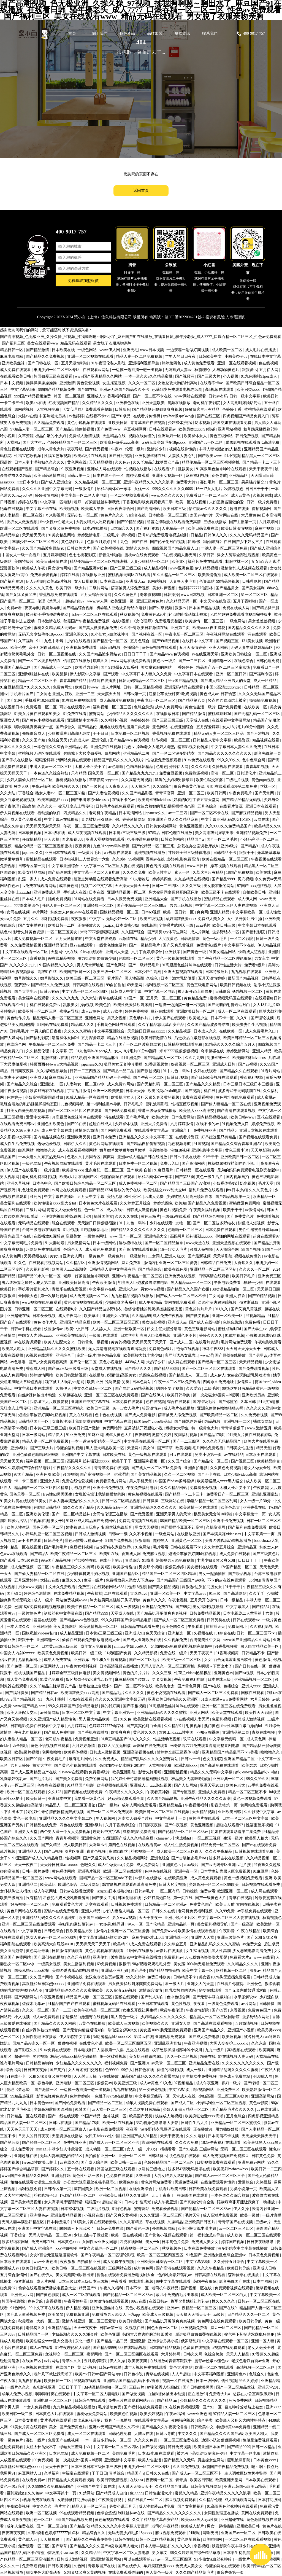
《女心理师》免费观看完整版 (87, 409)
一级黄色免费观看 (224, 2004)
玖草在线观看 (195, 1739)
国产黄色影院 (48, 2295)
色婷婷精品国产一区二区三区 (72, 442)
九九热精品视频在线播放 (132, 1296)
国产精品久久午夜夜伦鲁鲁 (165, 2427)
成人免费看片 (22, 2149)
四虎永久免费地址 (219, 1382)
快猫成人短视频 (252, 952)
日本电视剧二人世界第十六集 (85, 859)
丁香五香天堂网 (206, 800)
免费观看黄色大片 (68, 1904)
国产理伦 (139, 1971)
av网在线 (262, 820)
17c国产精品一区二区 (239, 1567)
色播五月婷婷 (99, 542)
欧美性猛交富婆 (210, 780)
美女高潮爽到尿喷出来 (215, 833)
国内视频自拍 (238, 1177)
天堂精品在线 (114, 436)
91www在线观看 (73, 1772)
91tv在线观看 (92, 952)
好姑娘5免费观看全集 (126, 1799)
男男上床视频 (181, 906)
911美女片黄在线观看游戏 (250, 1435)
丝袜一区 (268, 786)
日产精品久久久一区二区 (249, 2315)
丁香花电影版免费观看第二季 (148, 502)
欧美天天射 (225, 1904)
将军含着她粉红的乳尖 (190, 2301)
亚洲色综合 (160, 1858)
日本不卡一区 (223, 1018)
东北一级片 (86, 1355)
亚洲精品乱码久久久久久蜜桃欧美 (57, 1349)
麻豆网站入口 (61, 1077)
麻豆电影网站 (12, 356)
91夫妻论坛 (140, 879)
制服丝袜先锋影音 (117, 1527)
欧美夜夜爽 (138, 2361)
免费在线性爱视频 (78, 1481)
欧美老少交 (199, 1018)
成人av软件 (113, 1011)
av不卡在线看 (30, 1541)
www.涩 (206, 1355)
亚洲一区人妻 (263, 2341)
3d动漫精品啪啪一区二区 (233, 1289)
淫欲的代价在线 (128, 1190)
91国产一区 (134, 998)
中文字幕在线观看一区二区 (25, 952)
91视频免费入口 (236, 1124)
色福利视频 (222, 1719)
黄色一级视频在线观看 (176, 958)
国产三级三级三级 (126, 568)
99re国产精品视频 (183, 681)
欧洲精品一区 (265, 1197)
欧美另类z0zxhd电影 (165, 1091)
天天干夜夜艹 (202, 1653)
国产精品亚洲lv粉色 (91, 568)
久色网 (80, 2566)
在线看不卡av (212, 383)
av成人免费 (155, 1197)
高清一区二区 (223, 773)
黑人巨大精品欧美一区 (105, 1448)
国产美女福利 (254, 588)
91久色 (20, 1263)
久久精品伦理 (38, 1051)
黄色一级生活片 (210, 1177)
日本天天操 (136, 1091)
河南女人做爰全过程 (65, 1210)
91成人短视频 (202, 1249)
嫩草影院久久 (26, 978)
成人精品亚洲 (72, 1633)
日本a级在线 (55, 833)
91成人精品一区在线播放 (87, 1097)
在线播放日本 (168, 714)
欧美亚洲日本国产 (210, 2447)
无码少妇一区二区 (83, 515)
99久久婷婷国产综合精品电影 (25, 1468)
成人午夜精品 (151, 1302)
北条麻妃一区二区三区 (105, 1170)
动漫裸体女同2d (66, 1038)
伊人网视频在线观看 (18, 813)
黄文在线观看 (81, 1415)
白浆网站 (112, 753)
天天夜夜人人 (117, 786)
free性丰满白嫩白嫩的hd (242, 1726)
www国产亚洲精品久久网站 (99, 376)
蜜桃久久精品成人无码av (55, 628)
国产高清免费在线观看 (220, 1765)
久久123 (55, 1792)
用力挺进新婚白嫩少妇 (97, 958)
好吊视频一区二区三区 (171, 740)
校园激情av (54, 1329)
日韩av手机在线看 (186, 1157)
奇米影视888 (151, 595)
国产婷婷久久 (53, 2169)
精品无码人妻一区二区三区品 (219, 734)
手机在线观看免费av (43, 1005)
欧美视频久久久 (66, 786)
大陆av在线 (27, 416)
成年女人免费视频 (96, 1646)
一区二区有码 (168, 1891)
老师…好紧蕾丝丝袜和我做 (97, 502)
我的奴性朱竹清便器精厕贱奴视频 (140, 1779)
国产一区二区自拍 (52, 2526)
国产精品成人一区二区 (53, 667)
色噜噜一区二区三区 (136, 958)
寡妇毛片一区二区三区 (220, 482)
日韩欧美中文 (211, 356)
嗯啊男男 (211, 2533)
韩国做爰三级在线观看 (53, 376)
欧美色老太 (231, 1507)
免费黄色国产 (201, 1904)
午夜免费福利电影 (142, 1488)
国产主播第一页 (243, 522)
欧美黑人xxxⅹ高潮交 (197, 1111)
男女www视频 (152, 1289)
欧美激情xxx (72, 1170)
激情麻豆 (245, 1382)
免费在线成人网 (237, 608)
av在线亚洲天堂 (205, 654)
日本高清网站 (131, 813)
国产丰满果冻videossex (90, 800)
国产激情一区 (46, 2090)
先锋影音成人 (34, 734)
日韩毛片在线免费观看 (115, 806)
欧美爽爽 (267, 2050)
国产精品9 (249, 846)
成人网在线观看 (182, 1362)
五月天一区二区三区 (164, 998)
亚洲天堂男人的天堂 (174, 1514)
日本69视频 (151, 912)
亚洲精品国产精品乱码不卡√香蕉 (103, 1077)
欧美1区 (179, 562)
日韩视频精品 (266, 2400)
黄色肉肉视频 (263, 780)
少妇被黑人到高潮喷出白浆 (190, 1197)
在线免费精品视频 (69, 1593)
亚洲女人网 (10, 720)
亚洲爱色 (254, 1984)
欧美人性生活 (160, 872)
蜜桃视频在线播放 (72, 780)
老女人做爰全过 (258, 1468)
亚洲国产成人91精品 (140, 2136)
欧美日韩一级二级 (87, 1653)
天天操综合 (141, 786)
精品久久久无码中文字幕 (212, 1772)
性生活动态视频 (167, 1739)
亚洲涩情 (121, 1474)
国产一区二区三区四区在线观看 (75, 1111)
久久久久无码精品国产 (249, 535)
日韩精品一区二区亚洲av (166, 1904)
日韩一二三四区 (166, 886)
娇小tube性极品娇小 (252, 1772)
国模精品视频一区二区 (120, 912)
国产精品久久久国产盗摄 (188, 1289)
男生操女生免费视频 (200, 2076)
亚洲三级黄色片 (150, 601)
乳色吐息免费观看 (34, 1190)
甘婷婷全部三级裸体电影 (190, 853)
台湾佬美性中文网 (206, 1640)
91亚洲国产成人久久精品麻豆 (173, 820)
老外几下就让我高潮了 (53, 2374)
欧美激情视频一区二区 (99, 1627)
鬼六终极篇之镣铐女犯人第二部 (29, 1283)
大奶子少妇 (156, 1362)
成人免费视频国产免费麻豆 (226, 2156)
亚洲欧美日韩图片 (200, 2222)
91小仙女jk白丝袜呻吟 (110, 634)
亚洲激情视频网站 (104, 1263)
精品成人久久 (83, 1025)
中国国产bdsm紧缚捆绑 (175, 1481)
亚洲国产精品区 (126, 1574)
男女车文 (262, 958)
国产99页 (183, 1607)
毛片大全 (62, 2506)
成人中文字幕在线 (57, 1130)
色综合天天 (58, 740)
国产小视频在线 (70, 1977)
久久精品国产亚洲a (172, 2486)
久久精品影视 (146, 1653)
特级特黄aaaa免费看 (233, 2427)
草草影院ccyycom (104, 780)
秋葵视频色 (233, 489)
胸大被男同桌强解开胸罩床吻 (174, 892)
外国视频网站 (164, 2229)
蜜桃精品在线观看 (260, 409)
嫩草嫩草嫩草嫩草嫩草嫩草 (123, 1150)
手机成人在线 (75, 892)
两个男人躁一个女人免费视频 (65, 1832)
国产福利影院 (254, 932)
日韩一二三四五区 (86, 1071)
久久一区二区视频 (180, 1474)
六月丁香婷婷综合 (147, 952)
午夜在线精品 (249, 1931)
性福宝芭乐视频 (28, 456)
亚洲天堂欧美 (154, 403)
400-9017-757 (250, 33)
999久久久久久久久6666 (173, 489)
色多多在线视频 (51, 1785)
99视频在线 (39, 1521)
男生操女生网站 (211, 2460)
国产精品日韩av (45, 1693)
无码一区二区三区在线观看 (94, 614)
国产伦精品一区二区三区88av (142, 906)
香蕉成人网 (36, 1369)
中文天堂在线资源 (216, 601)
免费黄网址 (63, 687)
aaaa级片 (191, 1865)
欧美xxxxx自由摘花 (209, 628)
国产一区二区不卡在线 (153, 396)
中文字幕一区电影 (56, 502)
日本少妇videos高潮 (240, 1474)
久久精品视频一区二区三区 (98, 482)
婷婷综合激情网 (38, 1593)
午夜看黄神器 (159, 1792)
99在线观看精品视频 (77, 2513)
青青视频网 (271, 2559)
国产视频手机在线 (200, 1091)
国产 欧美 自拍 (139, 1170)
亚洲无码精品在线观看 (184, 687)
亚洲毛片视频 (89, 1871)
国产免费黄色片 (241, 1216)
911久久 (222, 1309)
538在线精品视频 (133, 2348)
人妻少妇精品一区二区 (150, 562)
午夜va (117, 449)
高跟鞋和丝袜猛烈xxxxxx (192, 1236)
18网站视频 (24, 409)
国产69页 (14, 1593)
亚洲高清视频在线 (139, 1752)
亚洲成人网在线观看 (105, 469)
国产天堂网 (265, 793)
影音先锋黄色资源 (190, 786)
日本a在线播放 (96, 528)
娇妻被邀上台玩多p (83, 1527)
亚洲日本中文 (60, 1799)
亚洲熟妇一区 (170, 436)
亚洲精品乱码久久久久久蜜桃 (162, 1713)
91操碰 (210, 429)
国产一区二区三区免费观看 (110, 1812)
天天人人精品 (238, 2354)
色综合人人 (73, 1249)
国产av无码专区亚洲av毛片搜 (226, 1865)
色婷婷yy (15, 1097)
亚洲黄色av (223, 1673)
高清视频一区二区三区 (256, 2367)
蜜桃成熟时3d (220, 714)
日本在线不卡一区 (109, 476)
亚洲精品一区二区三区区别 (213, 1269)
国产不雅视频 (258, 734)
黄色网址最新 (38, 1951)
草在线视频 (155, 2222)
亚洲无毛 (130, 350)
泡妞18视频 (180, 1150)
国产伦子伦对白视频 (168, 542)
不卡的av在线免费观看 (227, 1580)
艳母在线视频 (12, 509)
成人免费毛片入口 (261, 1031)
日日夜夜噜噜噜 (261, 2242)
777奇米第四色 (27, 906)
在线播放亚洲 (94, 575)
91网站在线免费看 (89, 899)
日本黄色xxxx (41, 2103)
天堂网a (14, 442)
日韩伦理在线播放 (177, 833)
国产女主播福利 (32, 925)
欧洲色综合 (68, 1885)
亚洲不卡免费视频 (109, 1488)
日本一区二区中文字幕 (82, 1713)
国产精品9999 (224, 879)
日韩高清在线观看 (88, 985)
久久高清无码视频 (137, 780)
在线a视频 (121, 621)
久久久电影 (196, 2136)
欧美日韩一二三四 (126, 2162)
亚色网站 (160, 727)
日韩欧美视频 (60, 2566)
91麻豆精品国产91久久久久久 (25, 687)
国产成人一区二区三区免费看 (157, 1468)
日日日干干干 (257, 489)
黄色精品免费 (196, 998)
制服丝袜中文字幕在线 (63, 1613)
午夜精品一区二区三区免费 (52, 1044)
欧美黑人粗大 (14, 1349)
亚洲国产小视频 (241, 2030)
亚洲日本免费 (105, 1137)
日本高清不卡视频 (224, 2136)
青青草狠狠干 (233, 1428)
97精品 (154, 833)
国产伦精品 (155, 1924)
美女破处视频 (154, 1322)
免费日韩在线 (43, 2242)
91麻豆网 (95, 1435)
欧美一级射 (250, 2215)
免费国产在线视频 (64, 2440)
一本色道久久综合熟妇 (49, 773)
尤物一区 (183, 1223)
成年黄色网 (69, 886)
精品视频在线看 (266, 740)
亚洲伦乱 (99, 740)
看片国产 (115, 978)
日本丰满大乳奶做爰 (178, 978)
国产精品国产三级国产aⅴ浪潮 (185, 1183)
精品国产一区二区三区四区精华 (41, 1488)
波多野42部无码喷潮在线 (240, 1091)
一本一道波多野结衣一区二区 (96, 1441)
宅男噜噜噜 (158, 1150)
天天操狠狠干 (52, 2539)
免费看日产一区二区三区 (207, 495)
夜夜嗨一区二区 (160, 2480)
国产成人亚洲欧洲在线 (142, 1640)
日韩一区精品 (264, 2447)
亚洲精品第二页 (137, 753)
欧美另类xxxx (249, 390)
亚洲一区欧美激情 (108, 1091)
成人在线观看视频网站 (78, 1150)
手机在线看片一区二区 (144, 2500)
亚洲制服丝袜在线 (151, 456)
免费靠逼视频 (197, 773)
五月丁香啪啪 (245, 601)
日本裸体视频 (73, 2209)
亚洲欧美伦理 (38, 1514)
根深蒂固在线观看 (193, 2195)
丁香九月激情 (79, 1091)
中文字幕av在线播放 (62, 820)
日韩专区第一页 (32, 866)
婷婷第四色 (172, 363)
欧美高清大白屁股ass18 (54, 1944)
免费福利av (173, 1957)
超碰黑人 (161, 1541)
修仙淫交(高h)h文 (122, 2030)
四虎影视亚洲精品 (264, 2116)
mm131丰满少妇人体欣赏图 (60, 2149)
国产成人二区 (181, 1342)
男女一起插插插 (213, 1574)
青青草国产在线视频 (148, 423)
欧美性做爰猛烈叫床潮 (133, 1005)
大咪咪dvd (139, 1593)
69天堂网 (135, 985)
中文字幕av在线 (103, 1289)
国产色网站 (116, 965)
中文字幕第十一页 (251, 1514)
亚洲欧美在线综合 (72, 1335)
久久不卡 (127, 628)
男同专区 (93, 1157)
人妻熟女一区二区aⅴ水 (85, 1084)
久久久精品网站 (174, 1488)
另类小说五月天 (123, 2506)
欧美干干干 (233, 1210)
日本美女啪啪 (26, 2420)
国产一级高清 (243, 1924)
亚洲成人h (38, 1077)
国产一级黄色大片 (211, 1898)
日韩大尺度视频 (173, 1885)
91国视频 (201, 1144)
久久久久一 (46, 806)
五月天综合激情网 (96, 595)
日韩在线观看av (163, 429)
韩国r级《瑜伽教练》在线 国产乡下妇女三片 (226, 542)
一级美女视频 (49, 1964)
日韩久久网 (192, 2354)
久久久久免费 (135, 872)
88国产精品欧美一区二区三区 (185, 1521)
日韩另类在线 (219, 1620)
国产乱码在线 (60, 872)
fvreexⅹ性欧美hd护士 (40, 2162)
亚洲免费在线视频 (106, 747)
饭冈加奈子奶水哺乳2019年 (89, 1679)
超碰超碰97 (75, 601)
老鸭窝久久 (36, 2328)
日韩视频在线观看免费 (255, 1851)
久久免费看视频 (255, 1415)
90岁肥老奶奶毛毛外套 (152, 1964)
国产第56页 (184, 1177)
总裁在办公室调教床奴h (198, 846)
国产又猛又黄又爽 (21, 595)
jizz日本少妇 (28, 482)
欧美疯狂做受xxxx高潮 (120, 442)
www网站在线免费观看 (131, 661)
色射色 (161, 767)
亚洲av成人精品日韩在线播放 (142, 1157)
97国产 (243, 886)
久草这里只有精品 (208, 872)
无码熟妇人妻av (178, 370)
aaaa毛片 (203, 925)
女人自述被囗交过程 (86, 2070)
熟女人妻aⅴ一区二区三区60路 (60, 793)
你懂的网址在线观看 (118, 1177)
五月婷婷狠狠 (55, 555)
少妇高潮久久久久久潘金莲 (75, 2334)
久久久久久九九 (23, 965)
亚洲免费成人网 (48, 892)
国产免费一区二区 (23, 1666)
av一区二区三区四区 (236, 2229)
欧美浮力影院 (87, 667)
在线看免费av (34, 2480)
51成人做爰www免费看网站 (224, 1699)
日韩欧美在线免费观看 (208, 2189)
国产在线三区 (209, 416)
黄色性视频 (181, 2004)
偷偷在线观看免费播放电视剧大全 (91, 1640)
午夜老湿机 (178, 1600)
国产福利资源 (148, 528)
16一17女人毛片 (209, 489)
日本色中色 (42, 1183)
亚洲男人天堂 (26, 1832)
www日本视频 (152, 350)
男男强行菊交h (254, 482)
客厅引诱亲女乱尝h (182, 1355)
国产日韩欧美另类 (199, 2387)
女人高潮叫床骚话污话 (242, 403)
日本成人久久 (206, 1031)
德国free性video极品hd (153, 1421)
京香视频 (38, 958)
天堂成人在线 (198, 720)
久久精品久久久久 (98, 403)
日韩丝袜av (157, 2156)
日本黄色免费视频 (264, 2255)
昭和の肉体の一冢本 (114, 489)
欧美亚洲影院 (124, 1772)
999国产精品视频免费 (57, 390)
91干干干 (211, 1157)
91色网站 (143, 1547)
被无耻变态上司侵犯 (76, 806)
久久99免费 (225, 1911)
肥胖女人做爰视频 (23, 522)
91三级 (215, 1593)
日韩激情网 (190, 939)
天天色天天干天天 (23, 2129)
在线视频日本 (12, 707)
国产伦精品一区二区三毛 (154, 846)
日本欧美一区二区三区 (168, 515)
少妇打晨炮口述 (158, 1898)
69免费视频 (107, 1964)
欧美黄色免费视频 (53, 1653)
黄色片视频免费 (174, 1210)
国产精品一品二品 (119, 1071)
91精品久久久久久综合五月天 (230, 1044)
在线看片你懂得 (147, 416)
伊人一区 (135, 1924)
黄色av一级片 (165, 661)
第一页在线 (183, 1898)
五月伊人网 (269, 370)
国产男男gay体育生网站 (168, 932)
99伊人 (127, 2070)
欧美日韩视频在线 (236, 985)
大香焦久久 (244, 1263)
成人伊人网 (248, 899)
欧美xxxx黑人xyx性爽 (200, 2520)
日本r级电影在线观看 (156, 2453)
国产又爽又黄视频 (179, 945)
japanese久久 (156, 813)
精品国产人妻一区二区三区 (89, 1997)
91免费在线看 (75, 714)
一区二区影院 (242, 939)
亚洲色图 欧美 (48, 1474)
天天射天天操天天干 (244, 1349)
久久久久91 (200, 767)
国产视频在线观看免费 (258, 1137)
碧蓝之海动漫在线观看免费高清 (174, 522)
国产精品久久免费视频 (46, 356)
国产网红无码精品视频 (134, 1388)
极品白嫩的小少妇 (51, 436)
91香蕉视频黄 (157, 1064)
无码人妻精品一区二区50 (50, 2235)
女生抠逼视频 (114, 383)
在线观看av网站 (96, 370)
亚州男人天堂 (117, 952)
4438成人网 (134, 1362)
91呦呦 (148, 1560)
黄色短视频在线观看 (18, 449)
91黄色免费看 (52, 1679)
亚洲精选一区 (220, 661)
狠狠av (181, 608)
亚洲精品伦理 (56, 945)
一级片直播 (50, 1170)
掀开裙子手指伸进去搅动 (47, 614)
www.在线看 (263, 1957)
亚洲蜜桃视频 (176, 1772)
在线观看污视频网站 (46, 1263)
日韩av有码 (217, 396)
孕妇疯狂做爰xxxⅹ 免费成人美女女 (196, 919)
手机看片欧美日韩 (171, 2189)
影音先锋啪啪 (111, 555)
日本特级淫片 (217, 972)
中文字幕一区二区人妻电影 (84, 495)
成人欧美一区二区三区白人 (180, 1851)
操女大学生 (42, 1765)
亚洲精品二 (28, 1885)
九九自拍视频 (125, 2090)
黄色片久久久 (113, 515)
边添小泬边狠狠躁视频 (218, 1302)
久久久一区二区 (142, 383)
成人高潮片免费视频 (117, 700)
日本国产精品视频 (205, 608)
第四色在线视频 (153, 1375)
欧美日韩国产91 (36, 2268)
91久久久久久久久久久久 (243, 2063)
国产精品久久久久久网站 (55, 2023)
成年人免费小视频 (18, 2394)
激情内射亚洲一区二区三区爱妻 (171, 1263)
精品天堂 (263, 1448)
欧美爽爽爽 (121, 1732)
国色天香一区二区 (104, 773)
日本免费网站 (183, 1117)
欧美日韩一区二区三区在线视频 (162, 1812)
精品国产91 (88, 2288)
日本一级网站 (105, 1243)
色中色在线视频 (109, 1415)
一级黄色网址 (96, 1236)
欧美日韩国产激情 (85, 1428)
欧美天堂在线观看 (227, 1713)
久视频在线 (262, 495)
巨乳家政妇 (16, 2493)
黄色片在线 (272, 2526)
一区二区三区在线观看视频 (248, 2539)
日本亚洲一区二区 (223, 595)
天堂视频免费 (48, 409)
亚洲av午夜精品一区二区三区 (137, 1276)
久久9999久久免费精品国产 (229, 826)
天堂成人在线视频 (107, 1369)
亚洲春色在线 (128, 403)
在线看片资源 (231, 806)
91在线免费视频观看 (80, 700)
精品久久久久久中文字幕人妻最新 (120, 2526)
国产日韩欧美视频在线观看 (214, 1077)
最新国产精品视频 (244, 978)
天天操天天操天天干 (132, 886)
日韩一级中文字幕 (245, 396)
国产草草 (165, 1448)
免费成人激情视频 (85, 436)
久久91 (242, 1018)
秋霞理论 (202, 370)
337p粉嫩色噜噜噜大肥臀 (206, 1957)
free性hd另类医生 (58, 1494)
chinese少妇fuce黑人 (131, 1646)
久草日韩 (207, 555)
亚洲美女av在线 (116, 1316)
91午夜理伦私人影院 (109, 363)
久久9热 (119, 859)
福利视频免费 (116, 2063)
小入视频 (231, 376)
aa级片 (219, 2315)
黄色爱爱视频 (89, 383)
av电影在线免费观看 (106, 2129)
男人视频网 (10, 1177)
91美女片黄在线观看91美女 (38, 714)
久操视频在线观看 (228, 767)
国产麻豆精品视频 (247, 813)
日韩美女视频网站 (162, 826)
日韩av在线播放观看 (77, 1891)
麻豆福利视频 (198, 476)
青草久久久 (72, 2361)
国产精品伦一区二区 (111, 641)
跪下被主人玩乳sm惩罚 (65, 1382)
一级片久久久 (19, 2387)
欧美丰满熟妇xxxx (53, 800)
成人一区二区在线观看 (237, 1011)
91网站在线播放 (140, 1951)
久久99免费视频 (187, 2467)
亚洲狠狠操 (42, 1627)
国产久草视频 (161, 608)
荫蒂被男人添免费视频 (131, 588)
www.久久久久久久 (167, 495)
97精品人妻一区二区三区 (32, 429)
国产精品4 (261, 1607)
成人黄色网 (12, 1256)
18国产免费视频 (240, 872)
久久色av (123, 462)
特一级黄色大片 (205, 1428)
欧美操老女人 (123, 1097)
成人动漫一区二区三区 (105, 2149)
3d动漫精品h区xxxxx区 (112, 2037)
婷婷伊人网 (179, 767)
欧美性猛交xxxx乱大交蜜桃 (49, 2341)
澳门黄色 (211, 1726)
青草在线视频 (111, 998)
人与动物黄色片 (226, 370)
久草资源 (26, 436)
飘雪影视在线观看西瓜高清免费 (253, 442)
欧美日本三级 (175, 509)
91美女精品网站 (62, 535)
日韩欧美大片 (79, 548)
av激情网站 (255, 1210)
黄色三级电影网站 (202, 985)
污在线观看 (258, 634)
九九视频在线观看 (247, 972)
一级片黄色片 (30, 1613)
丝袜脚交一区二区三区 (65, 2354)
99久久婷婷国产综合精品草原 (195, 2553)
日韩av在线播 (61, 2123)
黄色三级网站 (222, 436)
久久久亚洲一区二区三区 (161, 2215)
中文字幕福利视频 (210, 2374)
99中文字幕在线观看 (174, 2281)
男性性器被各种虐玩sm (259, 1230)
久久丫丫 (257, 1593)
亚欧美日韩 (118, 423)
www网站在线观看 (190, 396)
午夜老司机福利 (28, 1732)
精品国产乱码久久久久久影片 (119, 760)
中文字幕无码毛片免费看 (22, 1243)
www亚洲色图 (181, 568)
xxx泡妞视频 (261, 886)
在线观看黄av (150, 1845)
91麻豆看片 (164, 1170)
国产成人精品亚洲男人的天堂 (226, 681)
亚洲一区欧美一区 (228, 1316)
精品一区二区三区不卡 (38, 681)
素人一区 (182, 872)
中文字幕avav (195, 1593)
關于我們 (99, 33)
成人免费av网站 (121, 1084)
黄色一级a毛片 (215, 939)
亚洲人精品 (220, 912)
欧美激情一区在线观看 (199, 1507)
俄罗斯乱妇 (249, 1302)
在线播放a (158, 2361)
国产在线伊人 (153, 1395)
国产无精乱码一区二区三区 (257, 714)
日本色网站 (142, 1382)
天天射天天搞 (34, 535)
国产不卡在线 (209, 1474)
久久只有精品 (79, 1957)
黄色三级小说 (237, 1150)
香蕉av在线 (155, 859)
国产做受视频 (97, 449)
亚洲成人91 (134, 1633)
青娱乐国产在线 (102, 2566)
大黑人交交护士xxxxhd (230, 2043)
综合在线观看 (64, 1223)
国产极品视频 (240, 1574)
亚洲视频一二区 (237, 1421)
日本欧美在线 (64, 350)
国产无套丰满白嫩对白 (212, 1997)
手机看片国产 (22, 694)
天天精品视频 (101, 462)
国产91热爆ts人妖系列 (120, 667)
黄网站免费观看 (254, 1805)
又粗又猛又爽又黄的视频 (158, 1097)
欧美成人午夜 (93, 509)
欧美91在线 (109, 1554)
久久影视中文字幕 (16, 1137)
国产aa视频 (248, 1064)
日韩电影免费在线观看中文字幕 (38, 1726)
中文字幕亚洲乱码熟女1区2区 (226, 820)
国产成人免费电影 (140, 1415)
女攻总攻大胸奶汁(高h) (178, 383)
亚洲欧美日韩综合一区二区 (244, 654)
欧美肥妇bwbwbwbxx (231, 2169)
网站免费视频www (72, 1600)
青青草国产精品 (73, 681)
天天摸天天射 (109, 694)
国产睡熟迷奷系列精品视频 (198, 1421)
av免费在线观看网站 (39, 886)
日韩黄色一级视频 (93, 1342)
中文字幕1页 (63, 1051)
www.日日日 (197, 866)
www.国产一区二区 (125, 1236)
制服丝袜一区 (237, 562)
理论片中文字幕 (107, 1832)
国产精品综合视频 (78, 608)
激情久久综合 (138, 548)
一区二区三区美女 (62, 932)
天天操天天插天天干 (194, 2315)
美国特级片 (24, 562)
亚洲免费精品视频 (66, 2215)
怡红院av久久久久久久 (208, 509)
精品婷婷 (78, 1058)
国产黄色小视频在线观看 (44, 720)
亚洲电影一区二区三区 (75, 2083)
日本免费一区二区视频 (131, 734)
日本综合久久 (122, 528)
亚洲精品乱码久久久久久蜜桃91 (49, 1918)
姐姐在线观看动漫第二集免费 (125, 727)
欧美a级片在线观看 (90, 456)
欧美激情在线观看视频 (153, 1719)
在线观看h (263, 998)
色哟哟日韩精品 (140, 767)
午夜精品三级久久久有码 (73, 1567)
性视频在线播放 (138, 469)
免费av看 (15, 608)
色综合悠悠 (143, 707)
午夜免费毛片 (241, 793)
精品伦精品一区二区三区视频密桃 (211, 462)
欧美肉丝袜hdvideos (155, 800)
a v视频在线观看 (118, 853)
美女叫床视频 (164, 588)
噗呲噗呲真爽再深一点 (34, 727)
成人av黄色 (241, 495)
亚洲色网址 (95, 1018)
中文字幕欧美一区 (248, 912)
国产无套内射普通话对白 (229, 1005)
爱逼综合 (246, 2182)
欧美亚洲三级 (126, 2083)
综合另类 (14, 2070)
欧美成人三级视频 (124, 2023)
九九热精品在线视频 (192, 879)
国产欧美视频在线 (109, 548)
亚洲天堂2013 (212, 1785)
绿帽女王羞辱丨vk (75, 2447)
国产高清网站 (149, 509)
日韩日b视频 (110, 648)
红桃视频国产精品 (64, 403)
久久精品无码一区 (182, 601)
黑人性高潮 (134, 978)
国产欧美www (210, 456)
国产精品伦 (87, 727)
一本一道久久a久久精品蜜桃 (148, 376)
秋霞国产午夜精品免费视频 (87, 621)
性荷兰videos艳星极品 (193, 1673)
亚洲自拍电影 (196, 1468)
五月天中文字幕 (91, 1197)
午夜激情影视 (110, 2500)
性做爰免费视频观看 (164, 760)
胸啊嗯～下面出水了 (215, 1666)
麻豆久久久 (72, 1580)
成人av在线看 (42, 2348)
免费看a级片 (255, 965)
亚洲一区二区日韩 (232, 674)
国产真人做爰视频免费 (98, 628)
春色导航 (219, 476)
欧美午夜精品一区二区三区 (74, 1554)
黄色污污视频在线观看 (165, 866)
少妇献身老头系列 (121, 1302)
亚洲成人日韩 (224, 1064)
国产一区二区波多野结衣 (40, 661)
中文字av (96, 919)
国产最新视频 (200, 1256)
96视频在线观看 (40, 1355)
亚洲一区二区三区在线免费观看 (111, 1395)
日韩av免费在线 (110, 2229)
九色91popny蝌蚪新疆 (112, 846)
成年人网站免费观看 (140, 1805)
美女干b (57, 1521)
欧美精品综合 (269, 1461)
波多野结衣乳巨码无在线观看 (166, 2129)
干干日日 (101, 734)
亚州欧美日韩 (230, 1812)
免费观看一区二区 (42, 707)
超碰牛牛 (22, 2057)
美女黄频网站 (65, 1627)
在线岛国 (149, 925)
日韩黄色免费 (263, 2156)
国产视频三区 (228, 641)
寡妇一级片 (231, 2083)
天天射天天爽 (12, 1461)
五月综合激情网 (14, 2275)
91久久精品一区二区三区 (174, 575)
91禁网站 (86, 2493)
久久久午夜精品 (219, 1851)
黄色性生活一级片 (201, 707)
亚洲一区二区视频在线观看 (91, 356)
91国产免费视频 (119, 1541)
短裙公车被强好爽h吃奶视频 (173, 694)
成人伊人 (218, 1375)
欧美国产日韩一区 (75, 972)
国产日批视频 (121, 456)
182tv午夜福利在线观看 (221, 2143)
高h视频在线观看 (220, 390)
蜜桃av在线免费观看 (142, 555)
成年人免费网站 (169, 707)
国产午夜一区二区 (149, 1077)
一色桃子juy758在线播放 (112, 2096)
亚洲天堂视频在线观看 (106, 839)
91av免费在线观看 (200, 760)
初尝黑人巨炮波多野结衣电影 (121, 608)
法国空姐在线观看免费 (233, 423)
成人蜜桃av (267, 1097)
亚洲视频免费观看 (82, 648)
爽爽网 (202, 912)
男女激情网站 (60, 568)
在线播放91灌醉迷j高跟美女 (58, 1236)
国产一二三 (62, 2010)
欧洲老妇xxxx (186, 1765)
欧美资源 (242, 740)
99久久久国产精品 (79, 1507)
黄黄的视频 (120, 1342)
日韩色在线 (145, 2070)
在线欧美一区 (256, 707)
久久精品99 (141, 1316)
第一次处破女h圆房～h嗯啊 (216, 1395)
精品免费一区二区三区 (220, 1845)
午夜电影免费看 (228, 1283)
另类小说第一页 (209, 1455)
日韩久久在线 (164, 1911)
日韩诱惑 (229, 694)
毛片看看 (161, 1547)
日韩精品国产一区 (34, 1421)
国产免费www (109, 429)
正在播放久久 (89, 925)
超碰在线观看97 (267, 1236)
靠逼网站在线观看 (157, 2143)
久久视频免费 (176, 1640)
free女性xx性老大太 (57, 522)
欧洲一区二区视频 (112, 2189)
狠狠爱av (249, 370)
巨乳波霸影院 (157, 1104)
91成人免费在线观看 (144, 1944)
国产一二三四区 (192, 661)
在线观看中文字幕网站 (231, 720)
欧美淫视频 (232, 2037)
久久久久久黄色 (40, 588)
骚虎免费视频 (60, 899)
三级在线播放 (216, 522)
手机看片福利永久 (34, 1289)
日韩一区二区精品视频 (143, 687)
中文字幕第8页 (199, 2262)
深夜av (255, 1971)
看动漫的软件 (49, 813)
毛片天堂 (266, 1183)
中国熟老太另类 (53, 416)
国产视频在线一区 (147, 634)
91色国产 (194, 2255)
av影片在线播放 (149, 1878)
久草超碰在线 (71, 1395)
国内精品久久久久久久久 (249, 628)
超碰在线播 (240, 509)
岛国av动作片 (202, 515)
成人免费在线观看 (16, 370)
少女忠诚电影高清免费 (252, 1951)
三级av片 (264, 2222)
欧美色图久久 (174, 1627)
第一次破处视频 (54, 1296)
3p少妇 (254, 1580)
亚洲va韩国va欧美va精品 (245, 2486)
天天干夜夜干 (261, 469)
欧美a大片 (160, 1117)
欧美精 (180, 1203)
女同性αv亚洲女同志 (100, 2242)
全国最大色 (28, 1296)
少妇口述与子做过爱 (91, 2235)
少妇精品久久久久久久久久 (130, 714)
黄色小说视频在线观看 (87, 423)
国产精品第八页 (192, 700)
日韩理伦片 (252, 581)
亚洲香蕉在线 (255, 1507)
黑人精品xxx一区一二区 (191, 1283)
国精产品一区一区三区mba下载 (106, 1878)
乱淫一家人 (28, 879)
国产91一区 (212, 2407)
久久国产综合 (133, 932)
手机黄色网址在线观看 (116, 1025)
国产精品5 (228, 1130)
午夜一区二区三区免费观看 (87, 826)
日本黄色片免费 (176, 2242)
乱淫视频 (8, 1851)
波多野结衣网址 (256, 2017)
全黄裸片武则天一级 (176, 925)
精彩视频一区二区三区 (140, 2248)
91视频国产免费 (118, 1653)
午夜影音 (261, 1488)
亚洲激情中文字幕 (83, 720)
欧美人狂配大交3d (60, 1342)
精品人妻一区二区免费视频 (139, 356)
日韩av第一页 (79, 476)
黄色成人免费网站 (235, 2076)
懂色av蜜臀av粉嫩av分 (84, 1541)
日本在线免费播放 (200, 2248)
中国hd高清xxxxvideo (224, 687)
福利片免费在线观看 (206, 562)
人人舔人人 (101, 1329)
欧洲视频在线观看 (113, 1785)
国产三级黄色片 (267, 1554)
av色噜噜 (116, 767)
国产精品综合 (47, 469)
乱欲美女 (186, 469)
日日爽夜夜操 (22, 1071)
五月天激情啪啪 (75, 363)
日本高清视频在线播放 (119, 1666)
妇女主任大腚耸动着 (165, 1329)
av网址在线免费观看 (69, 1190)
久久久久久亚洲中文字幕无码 (47, 489)
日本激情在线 (49, 621)
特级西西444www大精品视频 (55, 1064)
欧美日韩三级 (224, 925)
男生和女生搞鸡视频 (109, 1660)
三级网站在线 (173, 1501)
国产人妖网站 (12, 1038)
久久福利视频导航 (52, 1071)
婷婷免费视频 (137, 1011)
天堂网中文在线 (65, 952)
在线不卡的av (124, 800)
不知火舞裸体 (208, 1732)
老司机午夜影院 (207, 403)
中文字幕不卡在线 (42, 509)
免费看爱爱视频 (44, 575)
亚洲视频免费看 (195, 2328)
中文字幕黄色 (30, 1931)
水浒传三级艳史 (152, 2169)
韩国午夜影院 (205, 2281)
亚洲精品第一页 (181, 1924)
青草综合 (132, 1560)
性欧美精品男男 (80, 1931)
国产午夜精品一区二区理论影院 (225, 958)
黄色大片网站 (181, 2367)
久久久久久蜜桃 (78, 1031)
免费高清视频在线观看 (138, 1521)
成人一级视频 (128, 1607)
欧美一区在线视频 (191, 502)
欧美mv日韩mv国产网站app (98, 2374)
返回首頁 (141, 191)
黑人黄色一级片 (125, 2017)
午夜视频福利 (197, 1805)
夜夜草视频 (10, 2004)
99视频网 (136, 859)
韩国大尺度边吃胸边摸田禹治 (147, 2334)
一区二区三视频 (208, 1838)
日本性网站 (263, 2281)
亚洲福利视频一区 (150, 1461)
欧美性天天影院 (259, 1713)
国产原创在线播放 (231, 1355)
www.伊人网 (110, 350)
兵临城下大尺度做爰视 (83, 753)
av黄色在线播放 (93, 2023)
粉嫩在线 (208, 2057)
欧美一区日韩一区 (179, 912)
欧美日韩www (87, 687)
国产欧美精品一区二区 (219, 1415)
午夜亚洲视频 (73, 469)
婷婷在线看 (28, 502)
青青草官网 (165, 793)
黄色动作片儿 (73, 542)
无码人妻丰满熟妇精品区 (252, 648)
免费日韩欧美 (159, 1977)
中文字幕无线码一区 (227, 1739)
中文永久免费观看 (61, 1587)
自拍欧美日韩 (255, 892)
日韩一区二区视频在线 (57, 654)
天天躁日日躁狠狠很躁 (97, 1223)
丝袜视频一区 (143, 1851)
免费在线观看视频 (198, 1097)
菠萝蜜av (21, 985)
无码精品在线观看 (34, 1223)
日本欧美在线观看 (261, 1455)
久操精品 (175, 2222)
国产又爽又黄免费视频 (61, 528)
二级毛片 (111, 535)
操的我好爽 (111, 1706)
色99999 (112, 2070)
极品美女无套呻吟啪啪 (123, 1064)
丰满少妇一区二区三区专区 (57, 370)
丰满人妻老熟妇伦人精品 (220, 449)
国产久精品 (51, 1845)
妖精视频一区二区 (248, 991)
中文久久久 (188, 2434)
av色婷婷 (76, 416)
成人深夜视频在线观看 (87, 833)
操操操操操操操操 (42, 383)
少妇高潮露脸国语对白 (44, 1097)
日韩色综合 (54, 1931)
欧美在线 (264, 872)
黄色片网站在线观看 (107, 1144)
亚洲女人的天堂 (201, 1984)
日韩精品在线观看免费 (184, 1044)
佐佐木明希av (34, 2004)
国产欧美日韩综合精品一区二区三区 (85, 1183)
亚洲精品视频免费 (252, 833)
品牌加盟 (154, 33)
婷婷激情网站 (47, 495)
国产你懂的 (228, 1402)
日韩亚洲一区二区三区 (34, 1309)
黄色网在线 (77, 462)
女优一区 (142, 489)
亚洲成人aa (136, 581)
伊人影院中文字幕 (86, 674)
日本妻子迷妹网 (14, 1077)
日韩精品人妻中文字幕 (212, 740)
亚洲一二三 (85, 694)
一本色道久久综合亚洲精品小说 (61, 747)
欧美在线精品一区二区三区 (225, 859)
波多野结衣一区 (226, 932)
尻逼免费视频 (187, 2182)
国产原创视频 (149, 1071)
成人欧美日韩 (75, 1845)
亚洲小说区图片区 (180, 1918)
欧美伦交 (18, 648)
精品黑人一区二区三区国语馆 (70, 1805)
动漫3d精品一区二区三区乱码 (212, 1501)
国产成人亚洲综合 (57, 482)
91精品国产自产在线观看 (69, 2004)
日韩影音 (122, 409)
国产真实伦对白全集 (144, 1726)
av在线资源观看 (28, 1342)
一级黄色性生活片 (112, 945)
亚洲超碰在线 (19, 1316)
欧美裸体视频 (76, 1752)
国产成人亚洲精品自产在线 (34, 1772)
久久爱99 (194, 1388)
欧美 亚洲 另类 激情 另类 (109, 1382)
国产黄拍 (58, 2070)
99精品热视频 (228, 581)
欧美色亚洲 (111, 2334)
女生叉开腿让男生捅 (245, 919)
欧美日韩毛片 (244, 1276)
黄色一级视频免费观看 (253, 1799)
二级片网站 (99, 588)
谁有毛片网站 (81, 1759)
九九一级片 (215, 2050)
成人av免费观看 (46, 2017)
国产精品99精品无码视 (242, 800)
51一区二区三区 (255, 595)
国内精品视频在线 (213, 1117)
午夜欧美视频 (19, 2506)
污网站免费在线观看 (74, 760)
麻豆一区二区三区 (226, 2328)
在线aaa (137, 2480)
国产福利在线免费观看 (248, 1527)
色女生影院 (212, 1759)
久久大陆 (8, 793)
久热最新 (143, 2176)
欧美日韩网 (217, 793)
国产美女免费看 (69, 1779)
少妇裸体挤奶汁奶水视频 (189, 423)
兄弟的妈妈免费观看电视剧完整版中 (241, 614)
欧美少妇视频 (152, 2414)
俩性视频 (229, 2381)
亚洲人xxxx (252, 1686)
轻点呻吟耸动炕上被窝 (188, 614)
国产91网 (15, 700)
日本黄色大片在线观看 (98, 1203)
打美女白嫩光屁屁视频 (26, 1111)
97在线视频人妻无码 (179, 555)
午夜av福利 (41, 786)
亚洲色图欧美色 (51, 1124)
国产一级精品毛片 (145, 945)
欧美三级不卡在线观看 (221, 892)
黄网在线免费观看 (180, 1302)
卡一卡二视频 (26, 1481)
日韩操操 (171, 595)
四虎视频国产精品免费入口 (246, 416)
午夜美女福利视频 (205, 1210)
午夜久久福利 (112, 2288)
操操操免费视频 (263, 700)
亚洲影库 (173, 952)
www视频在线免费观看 (42, 1302)
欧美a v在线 (36, 403)
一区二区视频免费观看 (130, 495)
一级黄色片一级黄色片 (104, 1256)
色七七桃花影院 (83, 555)
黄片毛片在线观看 (101, 1163)
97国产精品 (24, 1474)
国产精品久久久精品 (203, 1084)
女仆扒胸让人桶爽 (16, 1891)
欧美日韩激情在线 (50, 476)
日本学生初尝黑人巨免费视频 (146, 1335)
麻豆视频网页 (135, 429)
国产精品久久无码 (180, 2460)
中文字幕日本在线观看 (194, 674)
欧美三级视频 (152, 919)
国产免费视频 (230, 707)
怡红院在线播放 (77, 661)
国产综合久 (66, 727)
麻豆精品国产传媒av (132, 1679)
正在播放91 (203, 2129)
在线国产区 (88, 1177)
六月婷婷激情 (182, 1124)
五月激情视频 (247, 2023)
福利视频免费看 (55, 919)
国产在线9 (228, 2308)
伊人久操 (52, 839)
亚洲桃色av (39, 2215)
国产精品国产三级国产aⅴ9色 (181, 1580)
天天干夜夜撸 (172, 2136)
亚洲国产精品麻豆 (104, 1058)
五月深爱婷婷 (208, 727)
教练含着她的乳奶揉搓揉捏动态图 (166, 806)
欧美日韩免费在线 (203, 528)
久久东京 (259, 2043)
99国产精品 (91, 2116)
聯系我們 (210, 33)
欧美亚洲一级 (122, 601)
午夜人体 (8, 2381)
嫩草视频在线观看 (226, 866)
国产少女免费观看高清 (48, 1362)
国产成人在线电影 (205, 1322)
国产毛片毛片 (138, 1117)
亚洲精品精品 (171, 1805)
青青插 (181, 2480)
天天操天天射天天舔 (44, 826)
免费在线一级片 (174, 1653)
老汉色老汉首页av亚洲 (104, 1977)
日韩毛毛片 (19, 1031)
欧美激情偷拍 (210, 575)
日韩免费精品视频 (205, 1613)
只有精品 (78, 773)
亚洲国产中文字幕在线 (91, 1402)
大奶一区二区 (48, 2321)
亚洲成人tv (96, 396)
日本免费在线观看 (221, 1230)
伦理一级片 (135, 449)
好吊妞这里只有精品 (203, 409)
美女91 (55, 1256)
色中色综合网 (254, 760)
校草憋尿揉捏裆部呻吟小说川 (233, 1163)
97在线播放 (109, 2076)
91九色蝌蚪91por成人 (259, 376)
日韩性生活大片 (229, 965)
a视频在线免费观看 (229, 2348)
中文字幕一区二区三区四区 (85, 991)
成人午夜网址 (70, 1316)
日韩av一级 (117, 1534)
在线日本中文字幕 (265, 356)
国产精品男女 (228, 588)
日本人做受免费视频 (125, 899)
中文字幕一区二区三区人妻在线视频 (112, 866)
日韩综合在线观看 (91, 2400)
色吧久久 (75, 1157)
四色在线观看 (71, 1825)
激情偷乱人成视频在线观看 (244, 568)
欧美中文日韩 (78, 1329)
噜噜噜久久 (46, 1150)
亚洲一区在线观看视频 (237, 363)
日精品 (196, 535)
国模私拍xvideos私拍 (40, 1633)
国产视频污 (185, 376)
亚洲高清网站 (263, 2096)
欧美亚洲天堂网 (229, 2480)
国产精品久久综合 (23, 1084)
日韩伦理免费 (268, 661)
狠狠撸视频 (68, 2043)
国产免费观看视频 (254, 1369)
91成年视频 (234, 1335)
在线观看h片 (165, 469)
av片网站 (40, 912)
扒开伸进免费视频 (143, 839)
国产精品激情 (38, 350)
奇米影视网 (55, 515)
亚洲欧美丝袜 (14, 363)
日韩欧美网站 (173, 839)
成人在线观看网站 (240, 2500)
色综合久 (257, 2374)
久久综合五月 (176, 1944)
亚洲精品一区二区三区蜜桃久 (59, 1408)
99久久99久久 (228, 760)
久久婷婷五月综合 (136, 1203)
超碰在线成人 (101, 1124)
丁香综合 (26, 793)
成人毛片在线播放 (261, 350)
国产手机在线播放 (18, 760)
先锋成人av (80, 740)
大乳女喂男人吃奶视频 (95, 522)
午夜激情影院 (198, 2010)
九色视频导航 (73, 1104)
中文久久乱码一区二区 (93, 1388)
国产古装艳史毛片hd (189, 1858)
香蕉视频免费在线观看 (59, 595)
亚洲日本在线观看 (261, 806)
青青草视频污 (68, 1838)
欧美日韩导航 (179, 1395)
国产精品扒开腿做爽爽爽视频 (157, 409)
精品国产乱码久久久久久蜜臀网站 (150, 1759)
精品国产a (196, 839)
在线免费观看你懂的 (218, 2182)
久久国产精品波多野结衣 (43, 548)
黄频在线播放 (179, 403)
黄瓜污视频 (87, 2367)
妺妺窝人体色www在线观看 (74, 912)
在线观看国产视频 (18, 469)
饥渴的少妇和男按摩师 (174, 780)
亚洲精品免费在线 (158, 1607)
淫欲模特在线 (131, 1243)
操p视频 (128, 535)
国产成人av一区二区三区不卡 (181, 1296)
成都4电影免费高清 (183, 859)
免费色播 (253, 1322)
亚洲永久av (128, 1289)
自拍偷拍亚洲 (89, 2262)
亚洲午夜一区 (186, 1871)
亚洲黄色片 (91, 1838)
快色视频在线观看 (185, 2156)
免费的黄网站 (97, 1779)
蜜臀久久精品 (187, 2493)
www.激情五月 (259, 1428)
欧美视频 (183, 1448)
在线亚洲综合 (182, 727)
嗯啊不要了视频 (170, 1388)
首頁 (72, 33)
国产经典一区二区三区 (217, 1362)
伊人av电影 (35, 581)
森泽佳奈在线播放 (244, 2275)
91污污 (36, 1197)
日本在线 (97, 892)
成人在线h (115, 1210)
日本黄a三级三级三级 (127, 833)
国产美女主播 (104, 1898)
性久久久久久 (224, 2301)
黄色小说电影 (111, 1362)
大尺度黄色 (250, 515)
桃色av (5, 932)
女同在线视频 (19, 912)
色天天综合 (156, 1633)
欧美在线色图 (176, 1269)
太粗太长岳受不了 (91, 767)
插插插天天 (216, 1627)
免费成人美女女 (205, 2242)
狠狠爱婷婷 (45, 760)
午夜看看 (196, 1627)
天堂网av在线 (227, 515)
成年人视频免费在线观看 (147, 2103)
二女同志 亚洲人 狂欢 (55, 694)
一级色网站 (87, 350)
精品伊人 (56, 1435)
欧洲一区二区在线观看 (20, 528)
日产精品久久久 (138, 1369)
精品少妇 (148, 939)
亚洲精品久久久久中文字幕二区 (146, 1137)
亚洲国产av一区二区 (206, 442)
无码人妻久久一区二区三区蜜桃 (168, 1666)
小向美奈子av (236, 356)
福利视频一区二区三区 (112, 707)
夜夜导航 (75, 449)
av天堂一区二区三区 (169, 2063)
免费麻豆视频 (171, 773)
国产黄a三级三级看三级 (68, 1369)
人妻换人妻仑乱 (182, 456)
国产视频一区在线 (197, 2288)
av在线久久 (69, 2162)
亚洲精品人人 (30, 1851)
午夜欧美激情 (104, 1283)
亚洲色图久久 (77, 634)
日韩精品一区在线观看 (196, 1170)
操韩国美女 (103, 1216)
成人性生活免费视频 (18, 1144)
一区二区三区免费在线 (180, 2440)
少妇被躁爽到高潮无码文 (69, 734)
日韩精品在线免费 (216, 1263)
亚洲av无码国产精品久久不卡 (124, 390)
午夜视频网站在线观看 (226, 634)
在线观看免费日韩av (18, 1124)
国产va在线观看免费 (260, 1845)
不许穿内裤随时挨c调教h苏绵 (66, 1216)
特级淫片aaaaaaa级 (63, 2553)
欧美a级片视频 (59, 581)
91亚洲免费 (131, 1058)
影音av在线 (143, 2037)
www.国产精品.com (29, 1706)
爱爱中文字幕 (38, 1117)
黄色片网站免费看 (157, 2182)
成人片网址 (111, 687)
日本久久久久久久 (16, 747)
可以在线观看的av (75, 707)
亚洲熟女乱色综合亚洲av (225, 2255)
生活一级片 (94, 1580)
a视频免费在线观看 (39, 2500)
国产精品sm (167, 2400)
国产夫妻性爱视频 (104, 793)
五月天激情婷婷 (193, 648)
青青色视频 (96, 1851)
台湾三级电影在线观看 (42, 1230)
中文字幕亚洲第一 (119, 1713)
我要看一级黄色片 (90, 1799)
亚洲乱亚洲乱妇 (265, 1494)
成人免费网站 (148, 1865)
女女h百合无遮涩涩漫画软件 (228, 1660)
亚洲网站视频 (230, 429)
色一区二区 (94, 1210)
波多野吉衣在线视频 (48, 1091)
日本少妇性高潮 (148, 972)
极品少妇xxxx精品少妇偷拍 (74, 2057)
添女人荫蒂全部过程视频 (239, 555)
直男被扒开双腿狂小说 (101, 820)
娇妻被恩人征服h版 (164, 2387)
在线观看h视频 (141, 2281)
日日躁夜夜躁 (151, 1825)
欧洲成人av (10, 2268)
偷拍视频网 (262, 509)
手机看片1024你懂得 (43, 700)
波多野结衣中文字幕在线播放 (136, 1957)
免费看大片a (187, 482)
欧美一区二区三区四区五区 (116, 1322)
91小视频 (232, 456)
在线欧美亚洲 (176, 1878)
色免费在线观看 (120, 2176)
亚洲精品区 (239, 476)
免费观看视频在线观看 (234, 2288)
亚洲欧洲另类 (79, 1137)
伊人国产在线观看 (171, 1018)
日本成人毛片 (34, 899)
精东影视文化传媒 (193, 747)
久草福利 (26, 641)
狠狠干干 (247, 853)
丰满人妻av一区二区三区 (51, 767)
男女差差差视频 (262, 621)
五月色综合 (140, 641)
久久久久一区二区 (255, 1269)
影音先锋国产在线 (16, 1236)
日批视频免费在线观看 (216, 2162)
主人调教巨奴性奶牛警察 (246, 2473)
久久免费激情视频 (26, 945)
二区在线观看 (116, 1593)
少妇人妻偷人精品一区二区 (30, 780)
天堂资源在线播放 (68, 2136)
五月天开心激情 (204, 1600)
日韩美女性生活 (240, 1448)
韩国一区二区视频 (70, 396)
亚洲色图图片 (185, 1335)
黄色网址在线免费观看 (235, 1097)
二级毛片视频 (238, 780)
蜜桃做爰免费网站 (245, 1203)
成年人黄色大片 (51, 449)
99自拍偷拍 (115, 985)
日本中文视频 (12, 383)
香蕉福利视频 (119, 396)
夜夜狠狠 (79, 919)
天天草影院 (260, 1150)
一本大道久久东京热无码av (41, 1157)
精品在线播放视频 (123, 1038)
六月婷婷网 (269, 522)
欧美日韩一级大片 (72, 588)
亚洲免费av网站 (252, 2162)
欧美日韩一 (36, 1799)
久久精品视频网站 (133, 1858)
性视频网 (73, 1858)
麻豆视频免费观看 (181, 2500)
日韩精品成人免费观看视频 (71, 2480)
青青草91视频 (258, 767)
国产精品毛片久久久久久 (123, 1693)
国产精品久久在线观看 (239, 1071)
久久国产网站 (42, 1838)
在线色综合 (244, 661)
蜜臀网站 (97, 714)
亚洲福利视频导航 (144, 363)
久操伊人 (64, 1388)
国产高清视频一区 (96, 1474)
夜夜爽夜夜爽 (14, 2533)
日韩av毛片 (145, 1891)
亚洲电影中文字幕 (207, 1150)
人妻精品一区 (174, 528)
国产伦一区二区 (84, 1362)
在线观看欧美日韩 (16, 376)
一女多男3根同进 (111, 1924)
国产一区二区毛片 (222, 839)
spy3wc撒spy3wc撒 (179, 416)
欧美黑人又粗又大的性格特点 (241, 2420)
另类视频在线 (36, 1256)
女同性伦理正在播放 (111, 1514)
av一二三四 (178, 813)
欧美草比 (92, 1316)
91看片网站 (271, 1071)
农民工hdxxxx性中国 (177, 1732)
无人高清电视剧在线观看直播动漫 (117, 1349)
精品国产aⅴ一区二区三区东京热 (223, 667)
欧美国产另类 (141, 2116)
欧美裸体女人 (196, 436)
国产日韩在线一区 (43, 363)
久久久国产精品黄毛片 (195, 2572)
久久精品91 (174, 1726)
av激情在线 (128, 939)
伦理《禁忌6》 (50, 601)
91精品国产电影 (81, 1785)
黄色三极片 (150, 1216)
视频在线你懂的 (142, 436)
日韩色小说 (134, 2374)
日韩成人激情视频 (142, 1210)
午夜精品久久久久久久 (73, 1468)
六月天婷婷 (260, 1699)
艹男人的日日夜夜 (181, 356)
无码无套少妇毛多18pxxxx (164, 442)
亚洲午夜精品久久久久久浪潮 (149, 482)
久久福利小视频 (115, 720)
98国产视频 (251, 1249)
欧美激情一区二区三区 (204, 621)
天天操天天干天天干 (150, 1342)
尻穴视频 (245, 879)
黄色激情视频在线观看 (84, 1302)
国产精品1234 (100, 1190)
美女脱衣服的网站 (157, 667)
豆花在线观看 (82, 945)
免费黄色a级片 (154, 614)
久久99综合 (162, 786)
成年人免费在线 (58, 1660)
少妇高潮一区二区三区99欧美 (214, 1885)
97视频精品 (256, 1316)
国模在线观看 (253, 1693)
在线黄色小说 (91, 2043)
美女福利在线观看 (34, 998)
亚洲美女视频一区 (168, 476)
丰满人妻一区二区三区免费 (224, 548)
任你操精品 (32, 839)
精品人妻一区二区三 (89, 2506)
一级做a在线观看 (176, 1216)
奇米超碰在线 (213, 1051)
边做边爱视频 (49, 1144)
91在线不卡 (17, 2076)
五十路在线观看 (81, 2169)
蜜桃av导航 (69, 1011)
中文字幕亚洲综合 (64, 866)
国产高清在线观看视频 (237, 1111)
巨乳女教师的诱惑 (181, 1990)
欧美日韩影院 (131, 2321)
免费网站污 (112, 1428)
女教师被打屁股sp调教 (76, 2500)
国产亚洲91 (140, 2063)
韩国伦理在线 (130, 1898)
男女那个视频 (151, 1567)
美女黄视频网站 (107, 1673)
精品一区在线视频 (26, 1547)
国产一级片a (92, 786)
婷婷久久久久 (211, 1335)
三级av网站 (208, 2149)
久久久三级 (191, 886)
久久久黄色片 (126, 595)
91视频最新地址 (95, 1230)
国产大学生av (34, 442)
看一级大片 (175, 1984)
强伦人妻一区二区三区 (62, 906)
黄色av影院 (259, 2103)
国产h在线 (212, 1686)
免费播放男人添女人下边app (130, 1580)
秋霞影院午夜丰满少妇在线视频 (239, 2546)
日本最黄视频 (30, 833)
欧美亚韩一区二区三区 (38, 1011)
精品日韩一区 (12, 350)
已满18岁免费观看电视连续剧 (177, 390)
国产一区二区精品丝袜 (164, 1243)
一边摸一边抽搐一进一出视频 (137, 370)
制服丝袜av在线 (55, 1058)
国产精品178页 (213, 1435)
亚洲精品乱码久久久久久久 (154, 1507)
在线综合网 (17, 1044)
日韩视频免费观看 (127, 1904)
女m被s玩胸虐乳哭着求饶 (249, 1375)
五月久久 (31, 919)
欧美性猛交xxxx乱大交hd (165, 1190)
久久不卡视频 (141, 1534)
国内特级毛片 (204, 1402)
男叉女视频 (117, 1018)
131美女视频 (253, 641)
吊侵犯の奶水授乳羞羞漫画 (66, 1898)
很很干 (124, 1964)
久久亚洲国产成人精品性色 (53, 1719)
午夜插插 (94, 1593)
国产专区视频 (184, 1792)
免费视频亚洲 (205, 1130)
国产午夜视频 (176, 1825)
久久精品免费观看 (50, 423)
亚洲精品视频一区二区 (127, 892)
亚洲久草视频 (19, 1183)
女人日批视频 (86, 581)
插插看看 (168, 2149)
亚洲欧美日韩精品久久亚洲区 (173, 1699)
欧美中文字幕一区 (198, 1971)
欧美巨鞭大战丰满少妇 (143, 1355)
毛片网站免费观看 (237, 1342)
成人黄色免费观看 (200, 363)
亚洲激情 (67, 383)
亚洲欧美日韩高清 (74, 1283)
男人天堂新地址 (91, 965)
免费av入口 (170, 1163)
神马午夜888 (213, 1349)
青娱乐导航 (51, 608)
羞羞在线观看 (46, 1620)
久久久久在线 (127, 1216)
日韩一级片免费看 (262, 502)
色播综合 (131, 648)
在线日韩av (159, 2301)
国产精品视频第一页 (233, 1197)
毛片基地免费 (110, 2407)
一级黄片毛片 (90, 853)
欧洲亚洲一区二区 (233, 1891)
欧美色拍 (103, 1005)
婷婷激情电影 (89, 535)
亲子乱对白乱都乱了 (46, 648)
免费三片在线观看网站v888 (102, 1587)
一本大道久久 (19, 1627)
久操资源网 (216, 1527)
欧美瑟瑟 (60, 674)
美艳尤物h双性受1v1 (125, 1197)
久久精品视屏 (180, 1031)
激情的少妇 (157, 449)
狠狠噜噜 (143, 1541)
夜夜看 (199, 2004)
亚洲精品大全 (157, 899)
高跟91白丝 (47, 972)
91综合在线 (136, 515)
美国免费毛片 (124, 2453)
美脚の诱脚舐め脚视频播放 (228, 1541)
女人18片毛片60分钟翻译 (244, 727)
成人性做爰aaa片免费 (116, 1865)
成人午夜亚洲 (208, 2083)
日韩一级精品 (232, 1600)
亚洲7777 (273, 2407)
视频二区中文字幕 (97, 886)
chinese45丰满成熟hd (174, 1838)
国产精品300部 (167, 1369)
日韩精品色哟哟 (40, 2063)
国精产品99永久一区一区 (40, 1276)
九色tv (129, 747)
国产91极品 (121, 416)
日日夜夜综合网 (121, 509)
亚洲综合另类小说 (164, 2341)
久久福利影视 (38, 1269)
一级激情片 (85, 489)
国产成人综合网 (95, 2162)
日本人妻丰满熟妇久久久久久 (40, 462)
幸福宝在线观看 (76, 2473)
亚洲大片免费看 (154, 1124)
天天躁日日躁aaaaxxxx (146, 1031)
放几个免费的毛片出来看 (177, 2295)
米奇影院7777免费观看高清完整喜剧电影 (205, 1746)
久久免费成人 (107, 1759)
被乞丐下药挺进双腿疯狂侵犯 (249, 2334)
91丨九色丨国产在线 (130, 542)
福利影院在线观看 (16, 1944)
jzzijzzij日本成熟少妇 (121, 925)
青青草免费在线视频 (112, 1468)
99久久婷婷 (135, 1977)
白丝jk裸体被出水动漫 (37, 1395)
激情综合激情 (87, 1130)
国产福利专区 (261, 674)
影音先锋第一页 (267, 753)
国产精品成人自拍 (112, 2493)
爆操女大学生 (178, 1428)
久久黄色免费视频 (226, 1468)
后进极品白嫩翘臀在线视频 (198, 1038)
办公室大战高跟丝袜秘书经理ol (90, 2182)
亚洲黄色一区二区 (187, 1541)
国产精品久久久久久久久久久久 (225, 753)
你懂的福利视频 (70, 1448)
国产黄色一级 (195, 952)
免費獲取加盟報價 (83, 281)
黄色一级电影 (25, 1818)
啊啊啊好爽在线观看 (53, 2394)
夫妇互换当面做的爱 (227, 502)
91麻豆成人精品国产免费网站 (91, 1521)
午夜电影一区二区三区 (185, 634)
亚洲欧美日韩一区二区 (196, 1011)
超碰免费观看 (138, 476)
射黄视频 (194, 1726)
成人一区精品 (265, 681)
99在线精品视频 (62, 958)
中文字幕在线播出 (60, 1197)
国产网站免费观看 (120, 1111)
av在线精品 (233, 1455)
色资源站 (207, 581)
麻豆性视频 (265, 528)
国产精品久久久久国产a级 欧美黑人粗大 (234, 2434)
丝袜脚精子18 (46, 2195)
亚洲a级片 (230, 846)
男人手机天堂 (141, 1481)
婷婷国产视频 (233, 2242)
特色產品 (127, 33)
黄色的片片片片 (199, 1309)
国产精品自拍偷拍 (165, 1971)
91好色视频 (122, 2209)
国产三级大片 (209, 376)
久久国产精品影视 (138, 793)
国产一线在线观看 (64, 2116)
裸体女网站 (263, 1421)
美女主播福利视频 (79, 1964)
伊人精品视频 (207, 568)
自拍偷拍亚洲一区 (101, 2156)
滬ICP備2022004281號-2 (184, 317)
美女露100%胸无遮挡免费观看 (199, 1964)
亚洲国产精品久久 (210, 2030)
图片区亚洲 (74, 1851)
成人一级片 (44, 1600)
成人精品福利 (156, 568)
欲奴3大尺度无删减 (115, 1746)
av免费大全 (252, 1944)
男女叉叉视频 (147, 1527)
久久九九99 (195, 1058)
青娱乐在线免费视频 (70, 1289)
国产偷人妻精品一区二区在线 (226, 1104)
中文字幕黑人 (238, 1607)
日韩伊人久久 (216, 535)
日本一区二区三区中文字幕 (246, 1818)
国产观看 (111, 674)
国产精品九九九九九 (140, 773)
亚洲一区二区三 (191, 793)
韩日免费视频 (247, 436)
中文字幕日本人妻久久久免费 (147, 674)
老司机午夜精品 (103, 813)
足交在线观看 (97, 1904)
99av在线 (139, 2301)
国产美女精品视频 (146, 1474)
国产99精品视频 (131, 522)
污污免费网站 (241, 2400)
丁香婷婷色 (184, 667)
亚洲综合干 (181, 1130)
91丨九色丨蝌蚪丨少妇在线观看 (63, 641)
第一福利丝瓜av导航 (104, 1104)
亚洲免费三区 (269, 1276)
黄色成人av (209, 694)
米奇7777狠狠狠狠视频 (100, 932)
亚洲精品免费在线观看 (87, 1984)
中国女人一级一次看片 (21, 555)
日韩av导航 (166, 2434)
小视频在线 (81, 1488)
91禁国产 (82, 2109)
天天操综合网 (228, 1249)
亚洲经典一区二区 (99, 906)
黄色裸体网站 (64, 1871)
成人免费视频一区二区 (34, 939)
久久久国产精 (34, 740)
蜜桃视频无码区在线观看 (129, 575)
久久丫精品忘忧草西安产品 (156, 462)
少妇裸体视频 (127, 1124)
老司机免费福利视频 (40, 1177)
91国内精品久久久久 (57, 965)
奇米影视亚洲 (44, 2387)
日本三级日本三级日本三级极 (248, 1084)
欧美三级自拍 (12, 1898)
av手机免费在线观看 (255, 1911)
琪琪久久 (101, 661)
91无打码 (266, 1402)
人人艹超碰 (182, 2374)
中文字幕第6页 (23, 390)
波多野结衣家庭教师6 (114, 1547)
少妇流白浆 (269, 1997)
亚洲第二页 (180, 628)
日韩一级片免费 (36, 1871)
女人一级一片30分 (256, 1501)
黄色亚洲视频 (191, 826)
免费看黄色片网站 (112, 1481)
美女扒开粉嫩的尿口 (147, 2057)
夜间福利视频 (186, 1435)
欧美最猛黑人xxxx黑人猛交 (220, 1481)
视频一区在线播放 (178, 2381)
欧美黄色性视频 (124, 2414)
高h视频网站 (203, 2090)
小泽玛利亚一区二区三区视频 (47, 1534)
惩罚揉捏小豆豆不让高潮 (182, 1527)
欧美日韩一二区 (62, 925)
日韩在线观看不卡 (186, 1547)
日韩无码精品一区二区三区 (142, 681)
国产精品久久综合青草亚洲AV (237, 1144)
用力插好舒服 (227, 2129)
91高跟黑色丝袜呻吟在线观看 (221, 469)
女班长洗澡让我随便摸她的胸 (77, 1421)
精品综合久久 (94, 2533)
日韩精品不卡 (225, 853)
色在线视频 (269, 363)
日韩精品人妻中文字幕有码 (113, 1269)
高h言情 (29, 806)
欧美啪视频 (69, 509)
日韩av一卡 (191, 1759)
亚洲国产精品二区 (16, 667)
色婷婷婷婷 (140, 720)
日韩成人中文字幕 (127, 991)
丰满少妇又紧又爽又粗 (216, 1560)
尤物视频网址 (30, 1660)
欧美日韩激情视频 (237, 528)
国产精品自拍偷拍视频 (75, 429)
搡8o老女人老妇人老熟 (156, 747)
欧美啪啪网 (213, 2539)
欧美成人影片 (193, 2526)
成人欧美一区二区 (227, 350)
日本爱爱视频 (44, 1316)
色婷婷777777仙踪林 (196, 588)
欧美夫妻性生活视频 (250, 1025)
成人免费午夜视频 (169, 1316)
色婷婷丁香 (232, 409)
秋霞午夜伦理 (172, 2010)
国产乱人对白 (153, 1997)
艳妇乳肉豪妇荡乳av (76, 1924)
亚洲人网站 (219, 648)
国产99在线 (87, 390)
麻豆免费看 (131, 1263)
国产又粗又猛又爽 (263, 1937)
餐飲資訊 (182, 33)
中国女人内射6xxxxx (36, 1335)
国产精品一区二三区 (106, 2103)
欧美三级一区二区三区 (112, 972)
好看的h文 (182, 800)
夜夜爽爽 (83, 846)
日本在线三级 (112, 581)
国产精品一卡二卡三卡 (261, 462)
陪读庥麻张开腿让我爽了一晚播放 (246, 2202)
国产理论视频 (263, 1018)
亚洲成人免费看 (212, 1792)
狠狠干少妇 (253, 1283)
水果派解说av (246, 1997)
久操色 (152, 978)
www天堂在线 (198, 1243)
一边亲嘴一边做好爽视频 (188, 350)
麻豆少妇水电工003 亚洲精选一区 (160, 1937)
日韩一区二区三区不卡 (256, 1633)
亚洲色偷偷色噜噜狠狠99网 (221, 1408)
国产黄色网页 (189, 1686)
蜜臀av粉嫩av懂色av (211, 2361)
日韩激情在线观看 (68, 1951)
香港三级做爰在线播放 (158, 1111)
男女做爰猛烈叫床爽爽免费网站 (135, 1984)
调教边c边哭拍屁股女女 (202, 1587)
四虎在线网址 (132, 2242)
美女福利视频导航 (208, 1607)
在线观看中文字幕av (152, 1130)
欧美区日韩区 (12, 1759)
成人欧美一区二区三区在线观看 (251, 575)
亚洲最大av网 (22, 2295)
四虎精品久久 (75, 813)
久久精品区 (76, 1263)
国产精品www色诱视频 (170, 654)
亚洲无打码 (60, 2176)
